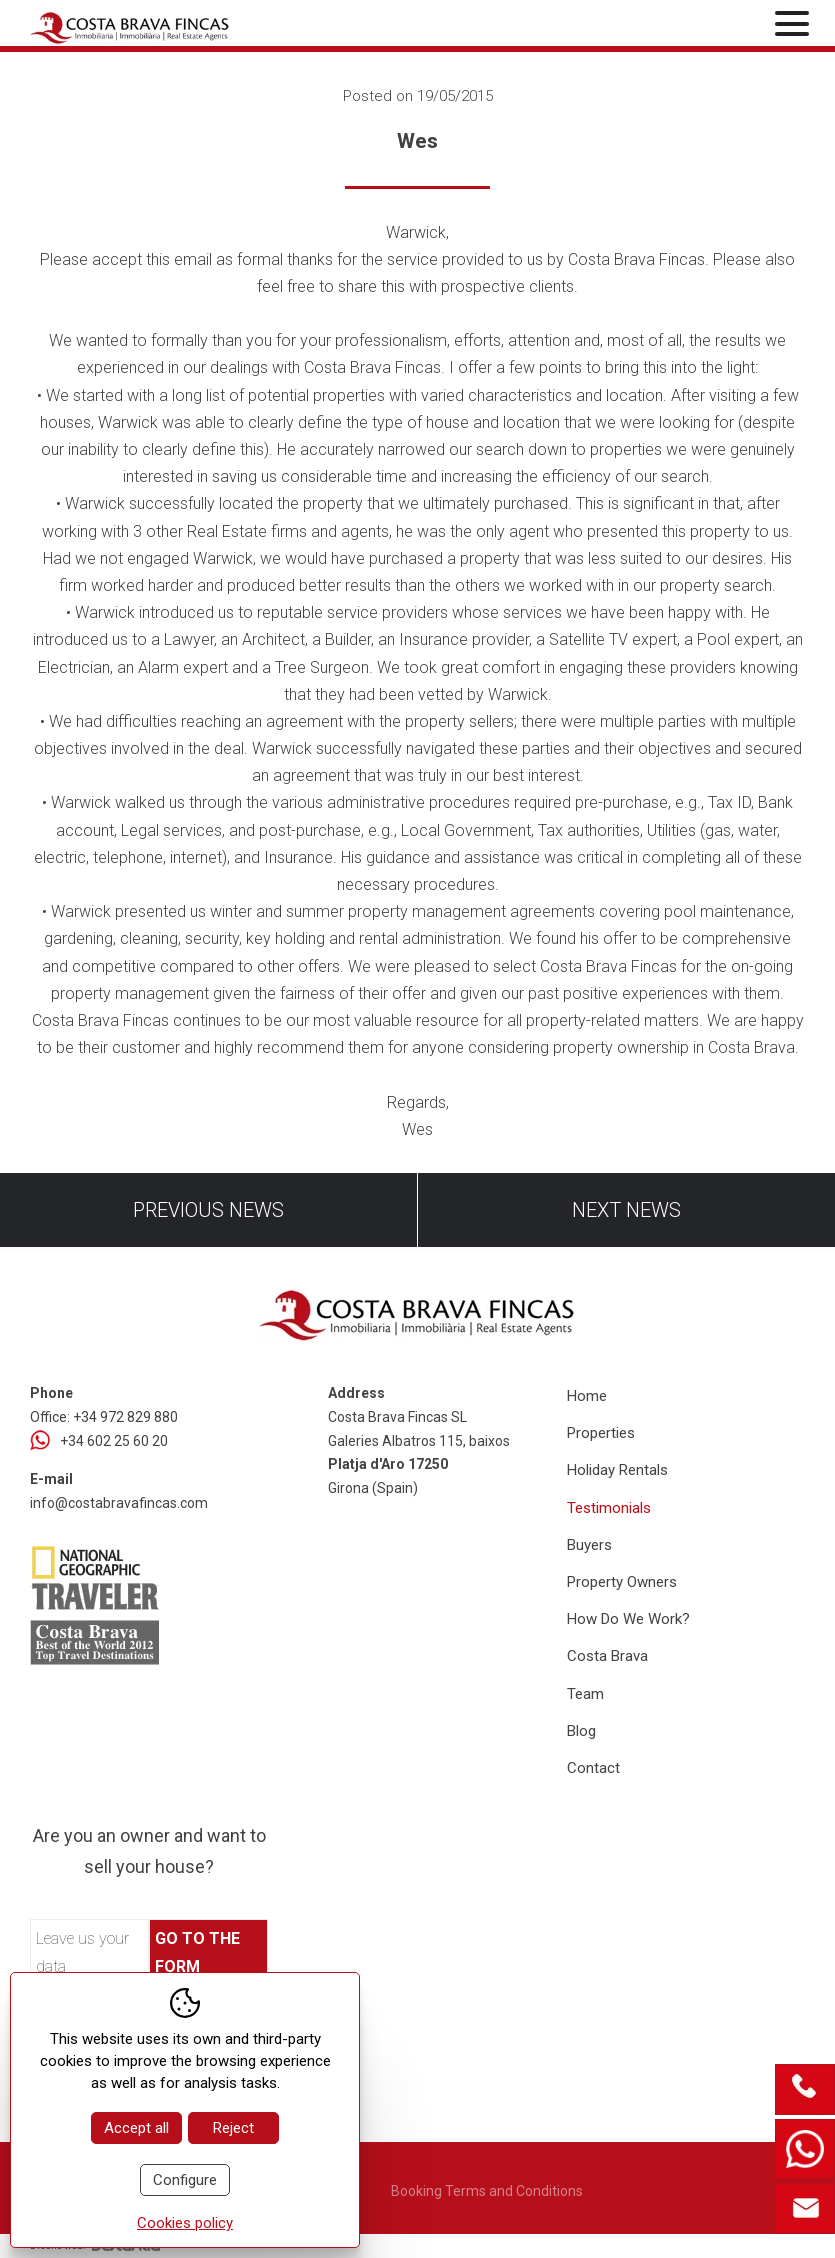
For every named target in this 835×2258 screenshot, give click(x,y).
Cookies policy (185, 2223)
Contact (593, 1768)
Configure (185, 2180)
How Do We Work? (628, 1619)
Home (587, 1396)
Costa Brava (607, 1656)
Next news (626, 1210)
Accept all (136, 2128)
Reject (233, 2128)
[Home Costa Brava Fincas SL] (156, 25)
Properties (601, 1433)
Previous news (208, 1210)
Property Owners (622, 1582)
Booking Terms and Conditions (487, 2191)
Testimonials (609, 1508)
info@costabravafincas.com (119, 1503)
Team (585, 1694)
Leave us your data (82, 1952)
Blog (581, 1731)
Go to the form (197, 1952)
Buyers (589, 1545)
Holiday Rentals (617, 1470)
